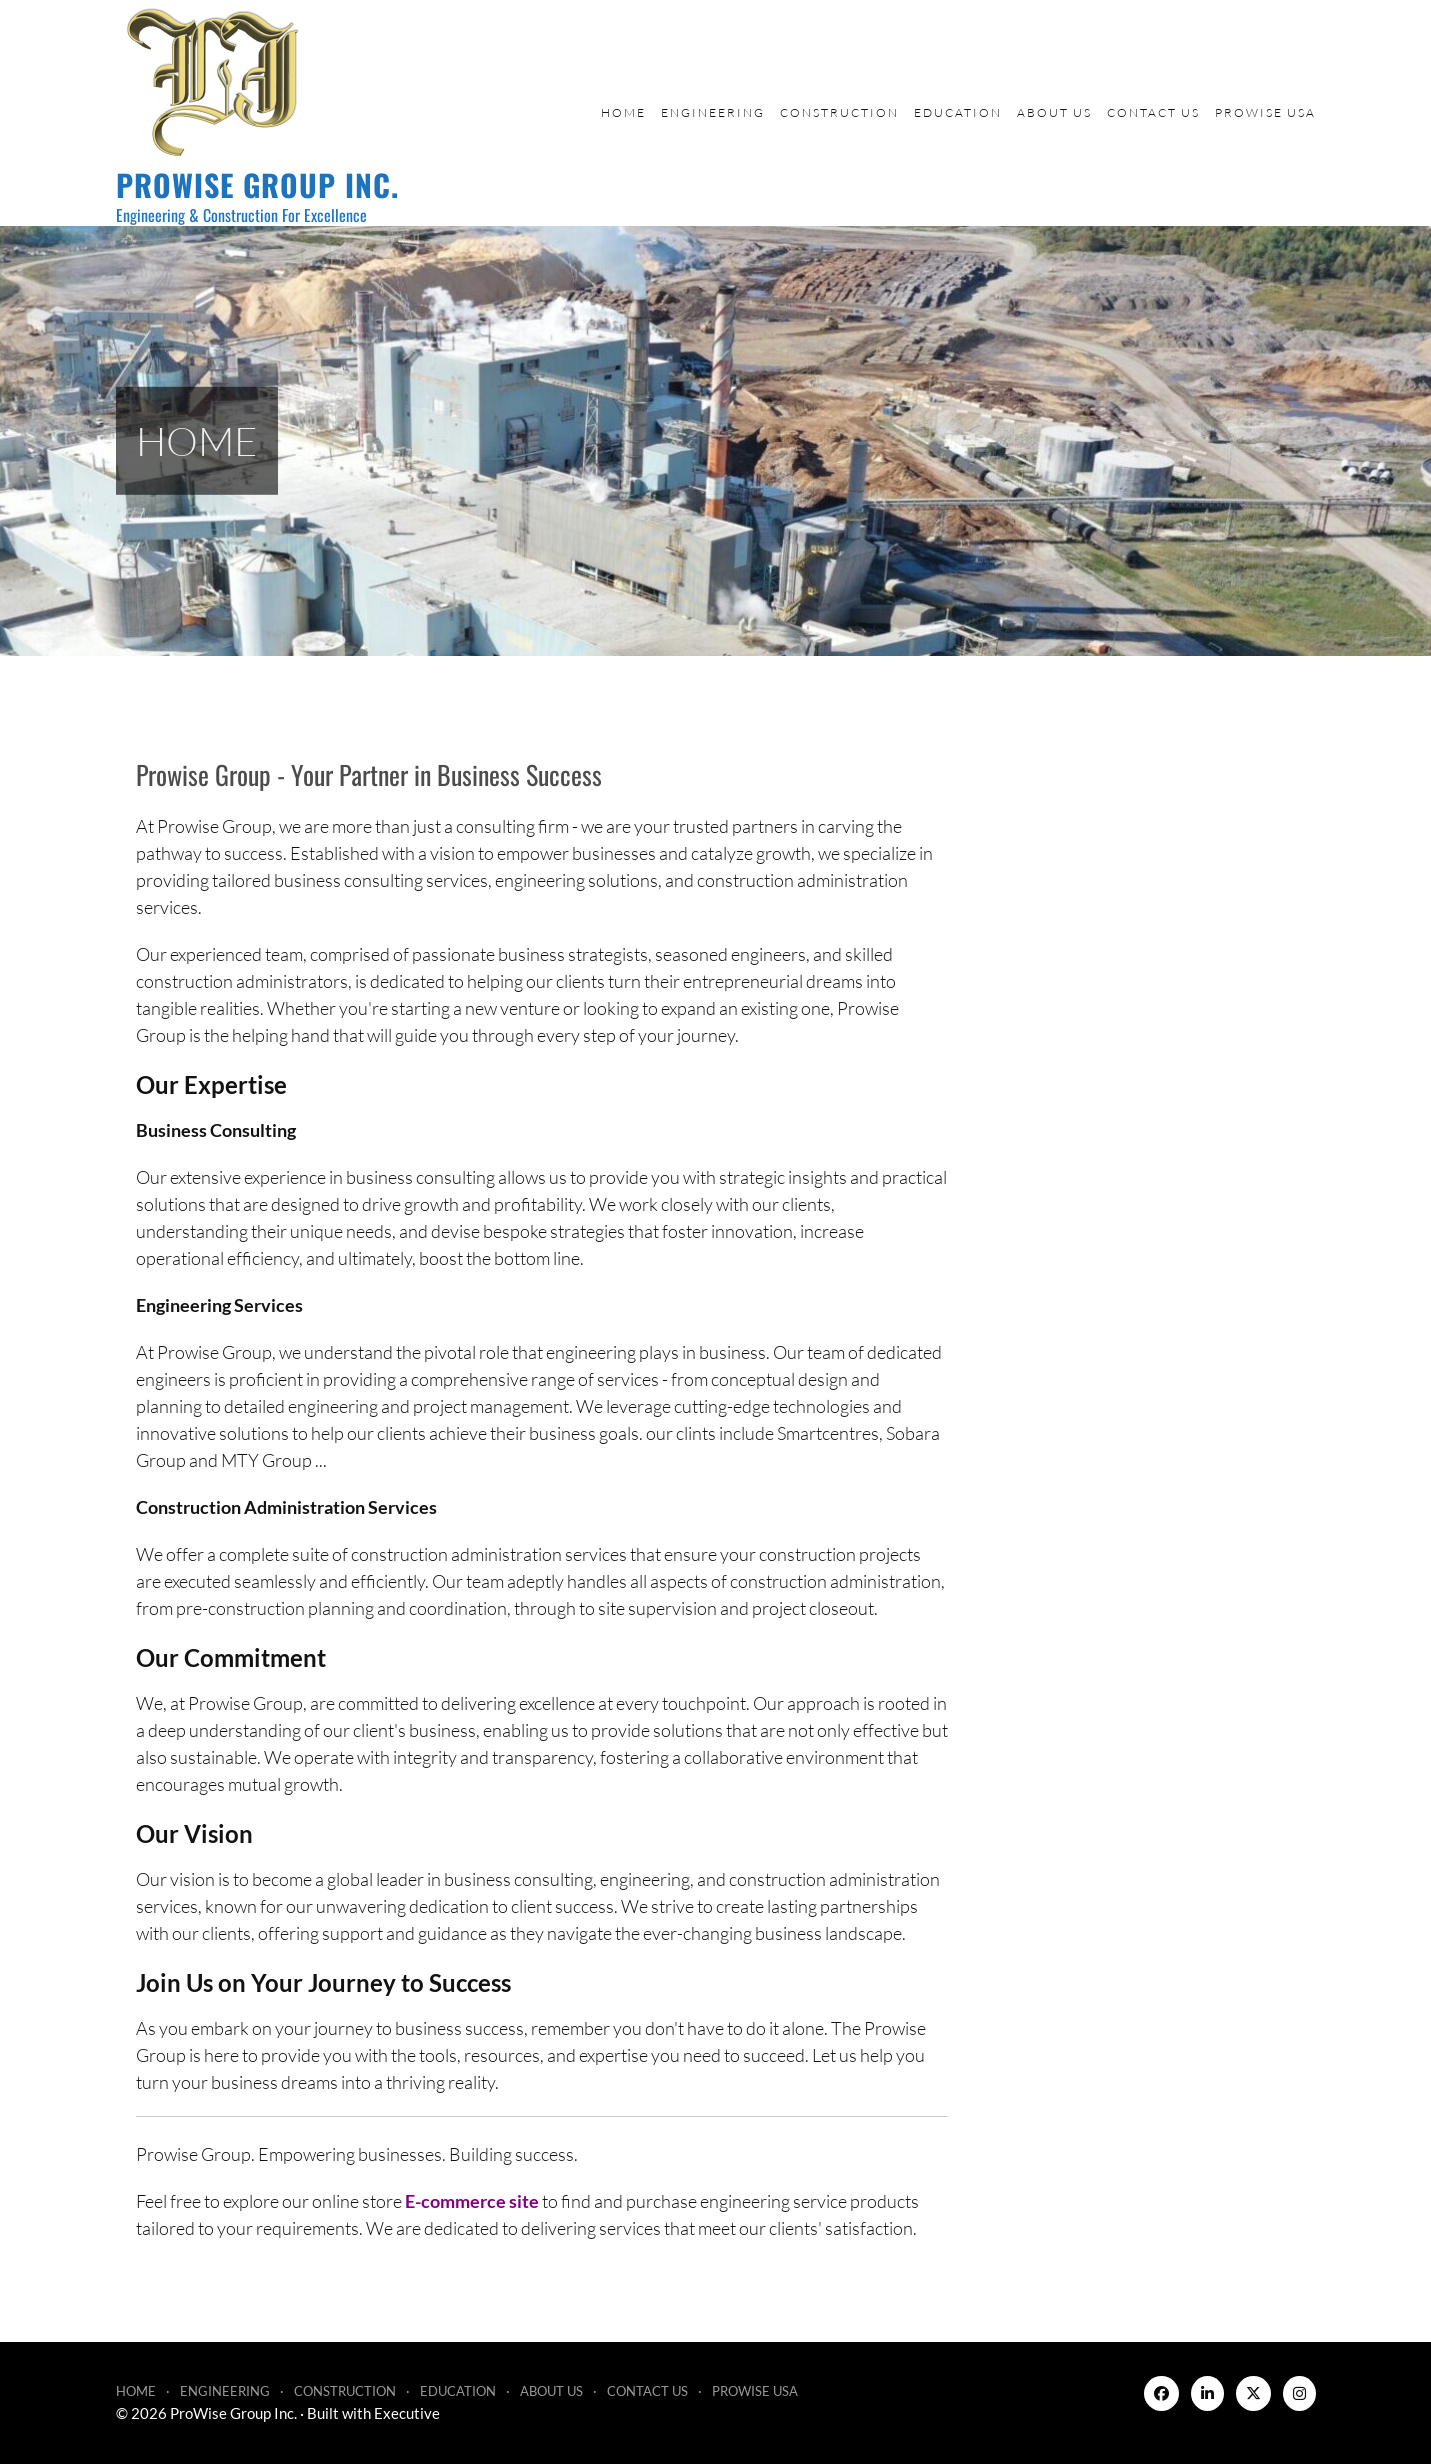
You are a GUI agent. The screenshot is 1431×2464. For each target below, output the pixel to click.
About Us (1054, 112)
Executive (407, 2413)
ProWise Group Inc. (257, 184)
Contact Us (1153, 112)
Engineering (713, 112)
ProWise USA (1265, 112)
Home (623, 112)
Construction (839, 112)
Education (958, 112)
